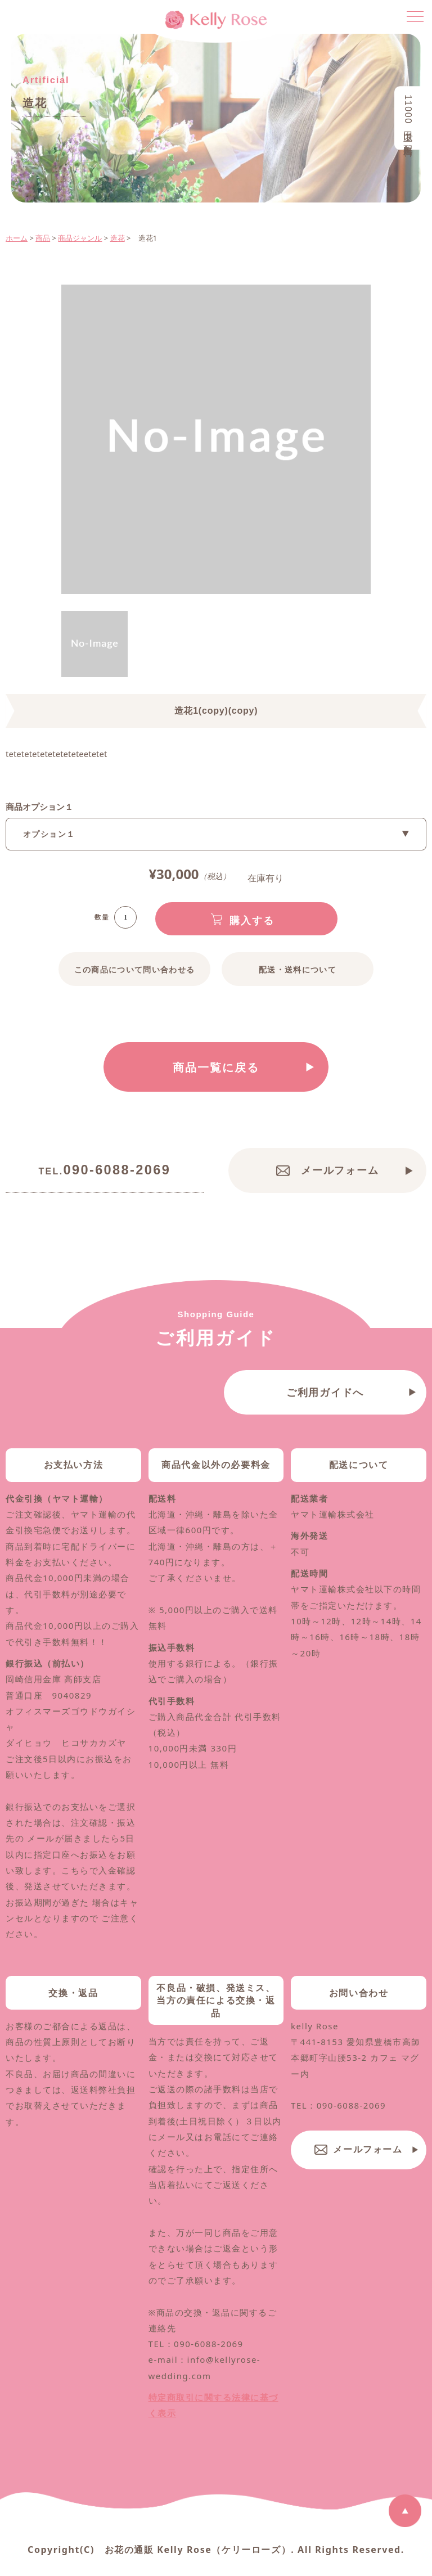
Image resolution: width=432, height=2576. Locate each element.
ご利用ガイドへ (325, 1423)
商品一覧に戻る (216, 1067)
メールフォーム (340, 1172)
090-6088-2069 (105, 1172)
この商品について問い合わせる (134, 970)
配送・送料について (298, 970)
